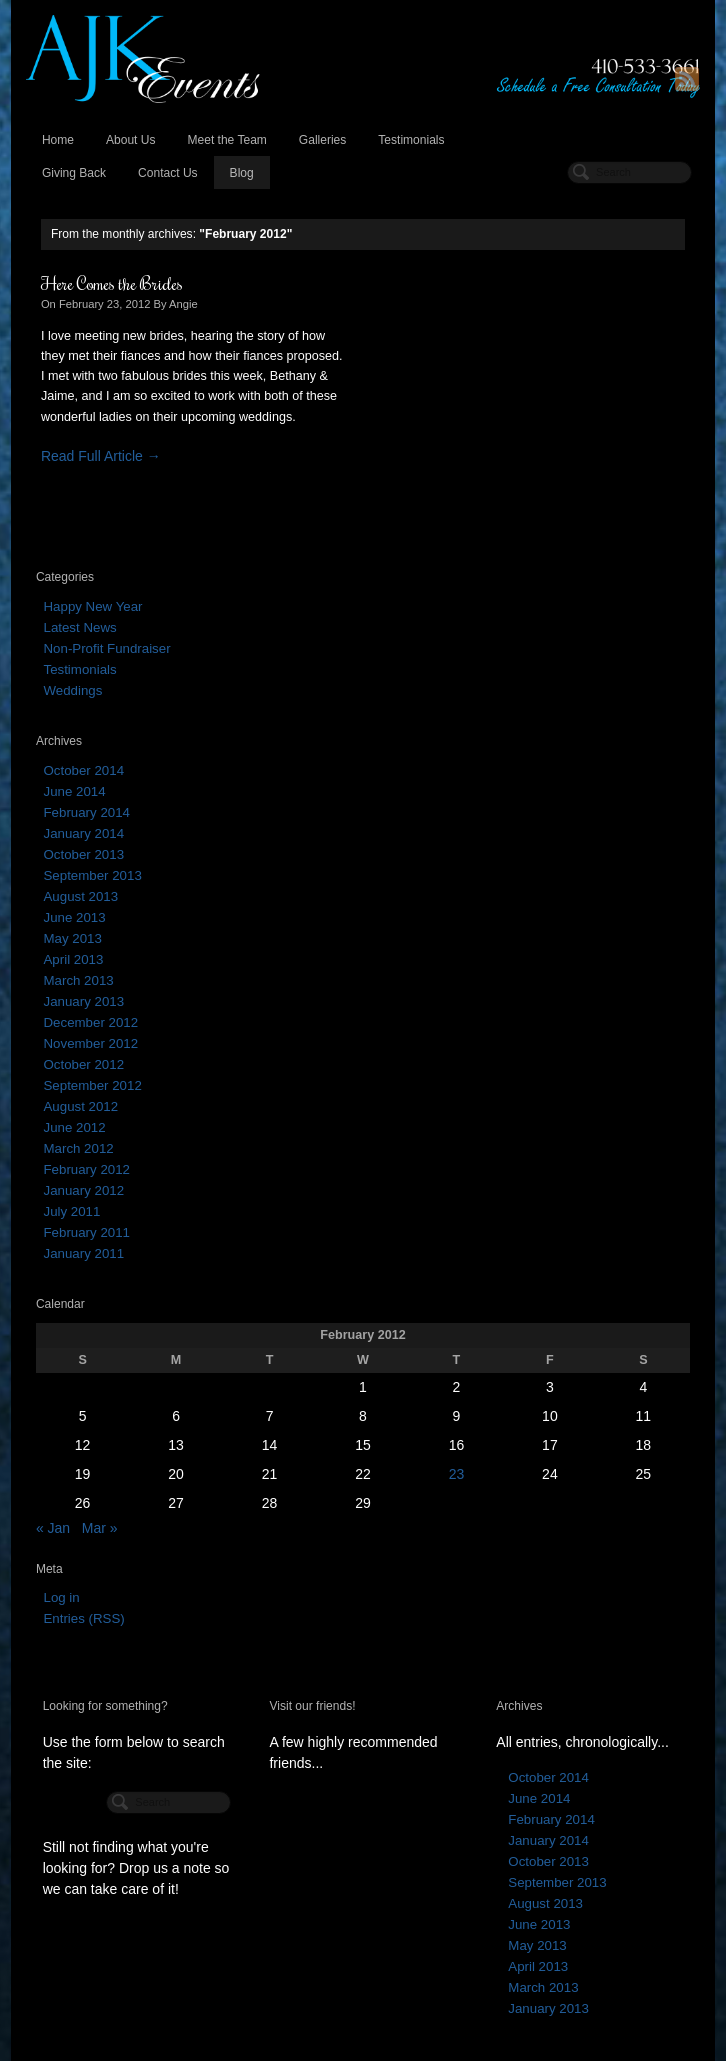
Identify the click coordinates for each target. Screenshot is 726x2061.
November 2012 (90, 1043)
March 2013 (78, 980)
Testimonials (411, 140)
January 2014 (83, 833)
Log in (61, 1597)
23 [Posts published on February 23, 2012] (457, 1474)
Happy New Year (92, 606)
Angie (183, 304)
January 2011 (83, 1253)
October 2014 (83, 770)
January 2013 (83, 1001)
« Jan (53, 1528)
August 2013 (80, 896)
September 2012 (92, 1085)
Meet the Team (226, 140)
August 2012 (80, 1106)
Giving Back (74, 173)
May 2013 (72, 938)
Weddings (72, 690)
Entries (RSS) (83, 1618)
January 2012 (83, 1190)
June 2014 (74, 791)
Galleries (322, 140)
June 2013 (74, 917)
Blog (242, 173)
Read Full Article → (101, 456)
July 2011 (71, 1211)
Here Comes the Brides (112, 283)
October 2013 (83, 854)
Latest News (79, 627)
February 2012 (86, 1169)
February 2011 (86, 1232)
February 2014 (86, 812)
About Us (131, 140)
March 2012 (78, 1148)
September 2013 (92, 875)
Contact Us (168, 173)
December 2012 (90, 1022)
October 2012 (83, 1064)
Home (58, 140)
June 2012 (74, 1127)
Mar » (100, 1528)
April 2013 (73, 959)
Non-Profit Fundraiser (106, 648)
